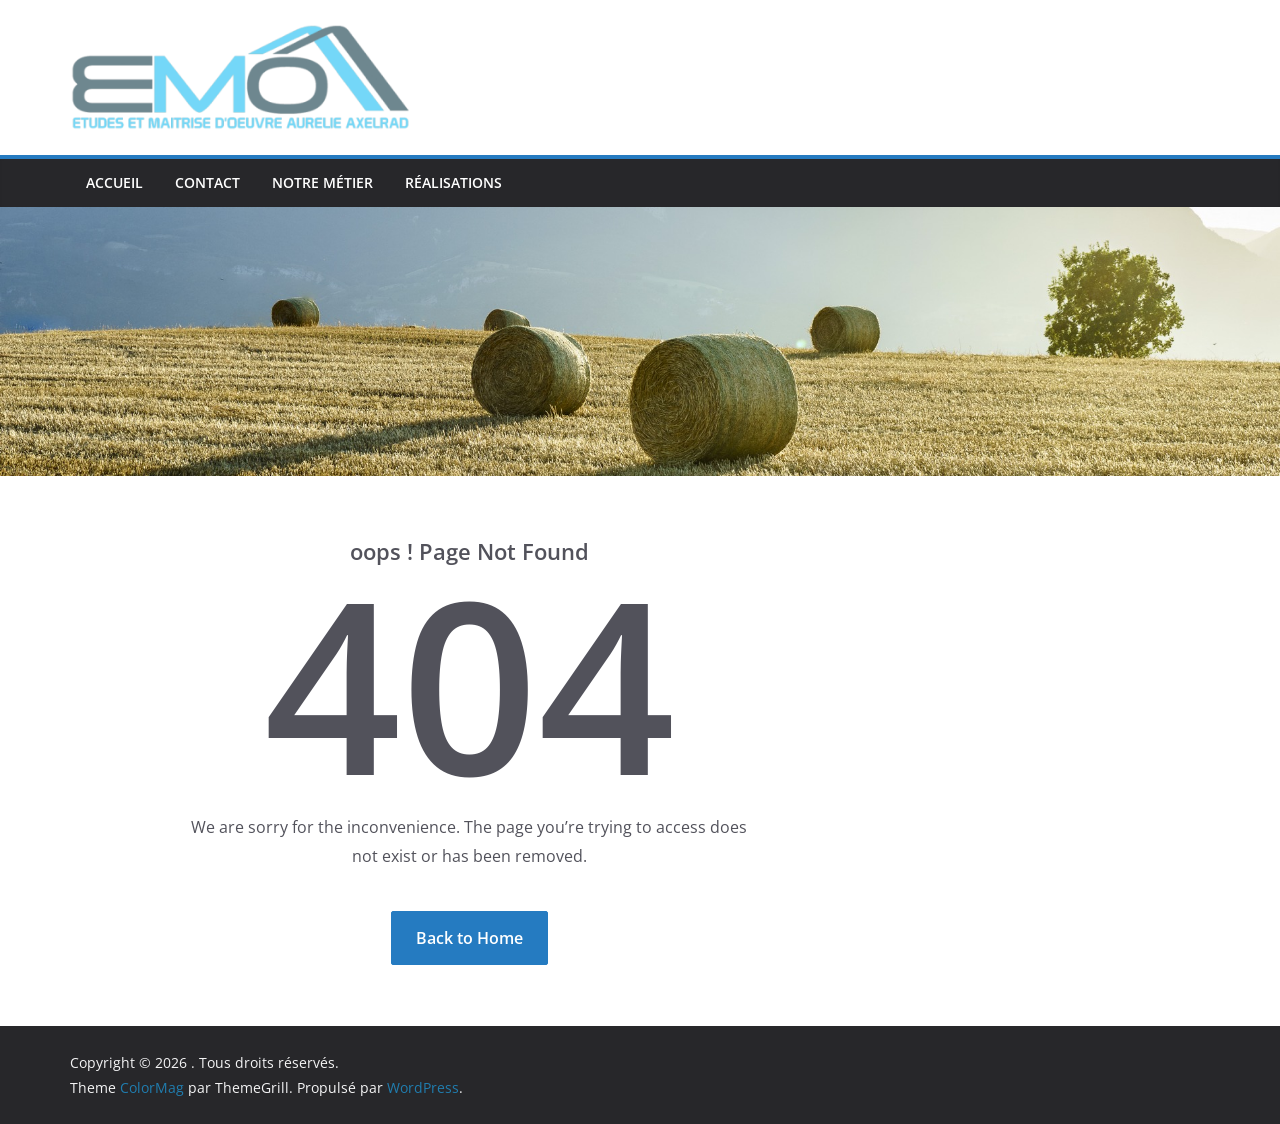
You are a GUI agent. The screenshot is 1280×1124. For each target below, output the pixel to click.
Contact (207, 182)
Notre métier (322, 182)
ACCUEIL (114, 182)
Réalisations (453, 182)
